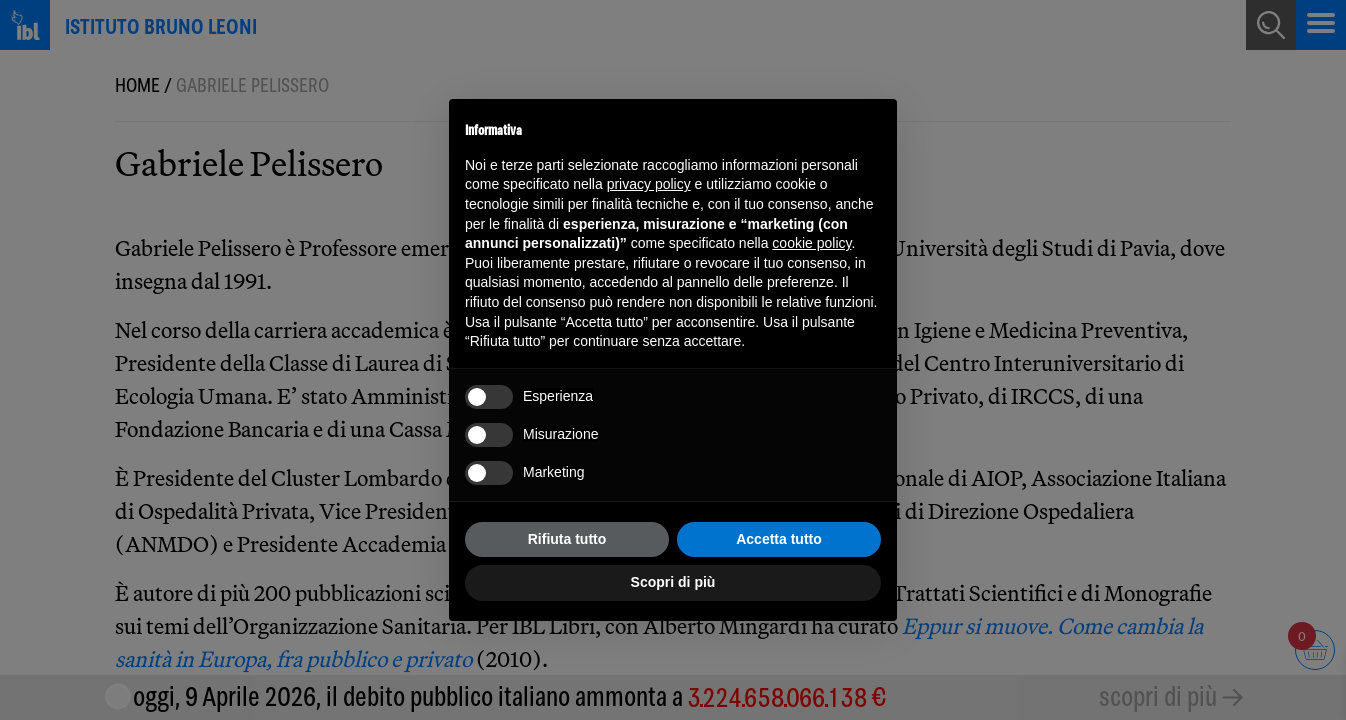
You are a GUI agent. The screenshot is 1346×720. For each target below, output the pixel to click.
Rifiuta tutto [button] (567, 539)
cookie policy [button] (811, 243)
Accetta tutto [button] (779, 539)
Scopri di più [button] (673, 582)
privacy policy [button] (649, 184)
